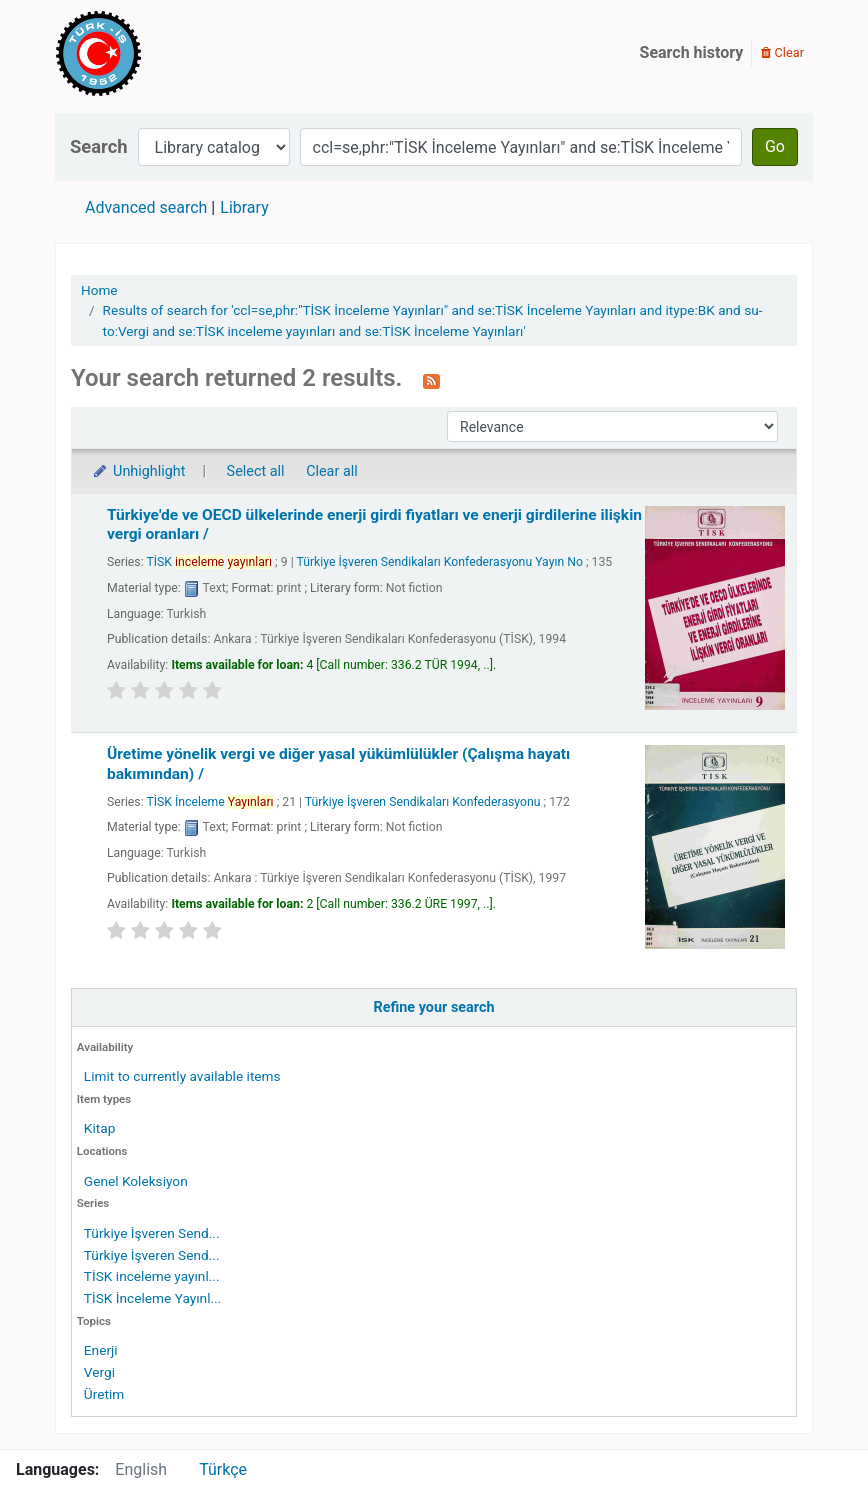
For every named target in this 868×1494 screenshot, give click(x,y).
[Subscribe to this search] (431, 380)
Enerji (101, 1350)
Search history (692, 52)
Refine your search (434, 1007)
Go (775, 146)
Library (244, 207)
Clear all (332, 471)
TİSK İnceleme (209, 802)
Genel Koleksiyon (136, 1181)
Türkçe (223, 1469)
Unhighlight (138, 471)
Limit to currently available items (182, 1076)
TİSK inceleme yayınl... (152, 1276)
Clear (782, 52)
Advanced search (146, 207)
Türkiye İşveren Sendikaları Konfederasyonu (423, 802)
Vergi (99, 1372)
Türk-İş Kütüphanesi (156, 53)
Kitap (100, 1128)
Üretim (104, 1394)
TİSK (209, 562)
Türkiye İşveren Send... (152, 1233)
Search (99, 146)
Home (99, 290)
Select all (256, 471)
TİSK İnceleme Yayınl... (152, 1298)
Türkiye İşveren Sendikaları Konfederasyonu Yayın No (439, 562)
